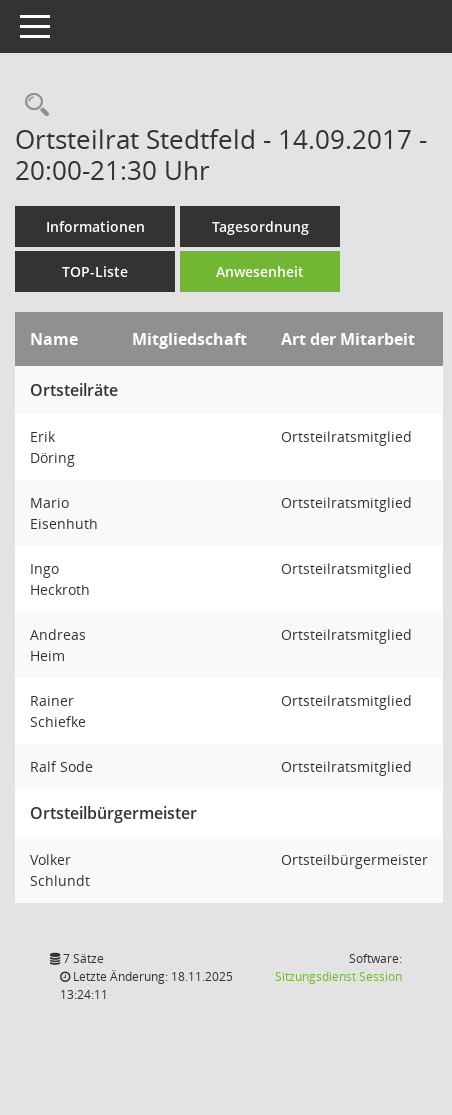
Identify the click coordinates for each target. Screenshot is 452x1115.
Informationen (95, 226)
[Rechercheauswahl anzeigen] (32, 105)
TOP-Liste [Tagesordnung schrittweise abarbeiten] (95, 271)
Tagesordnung (260, 226)
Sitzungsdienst (338, 976)
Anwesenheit (260, 271)
